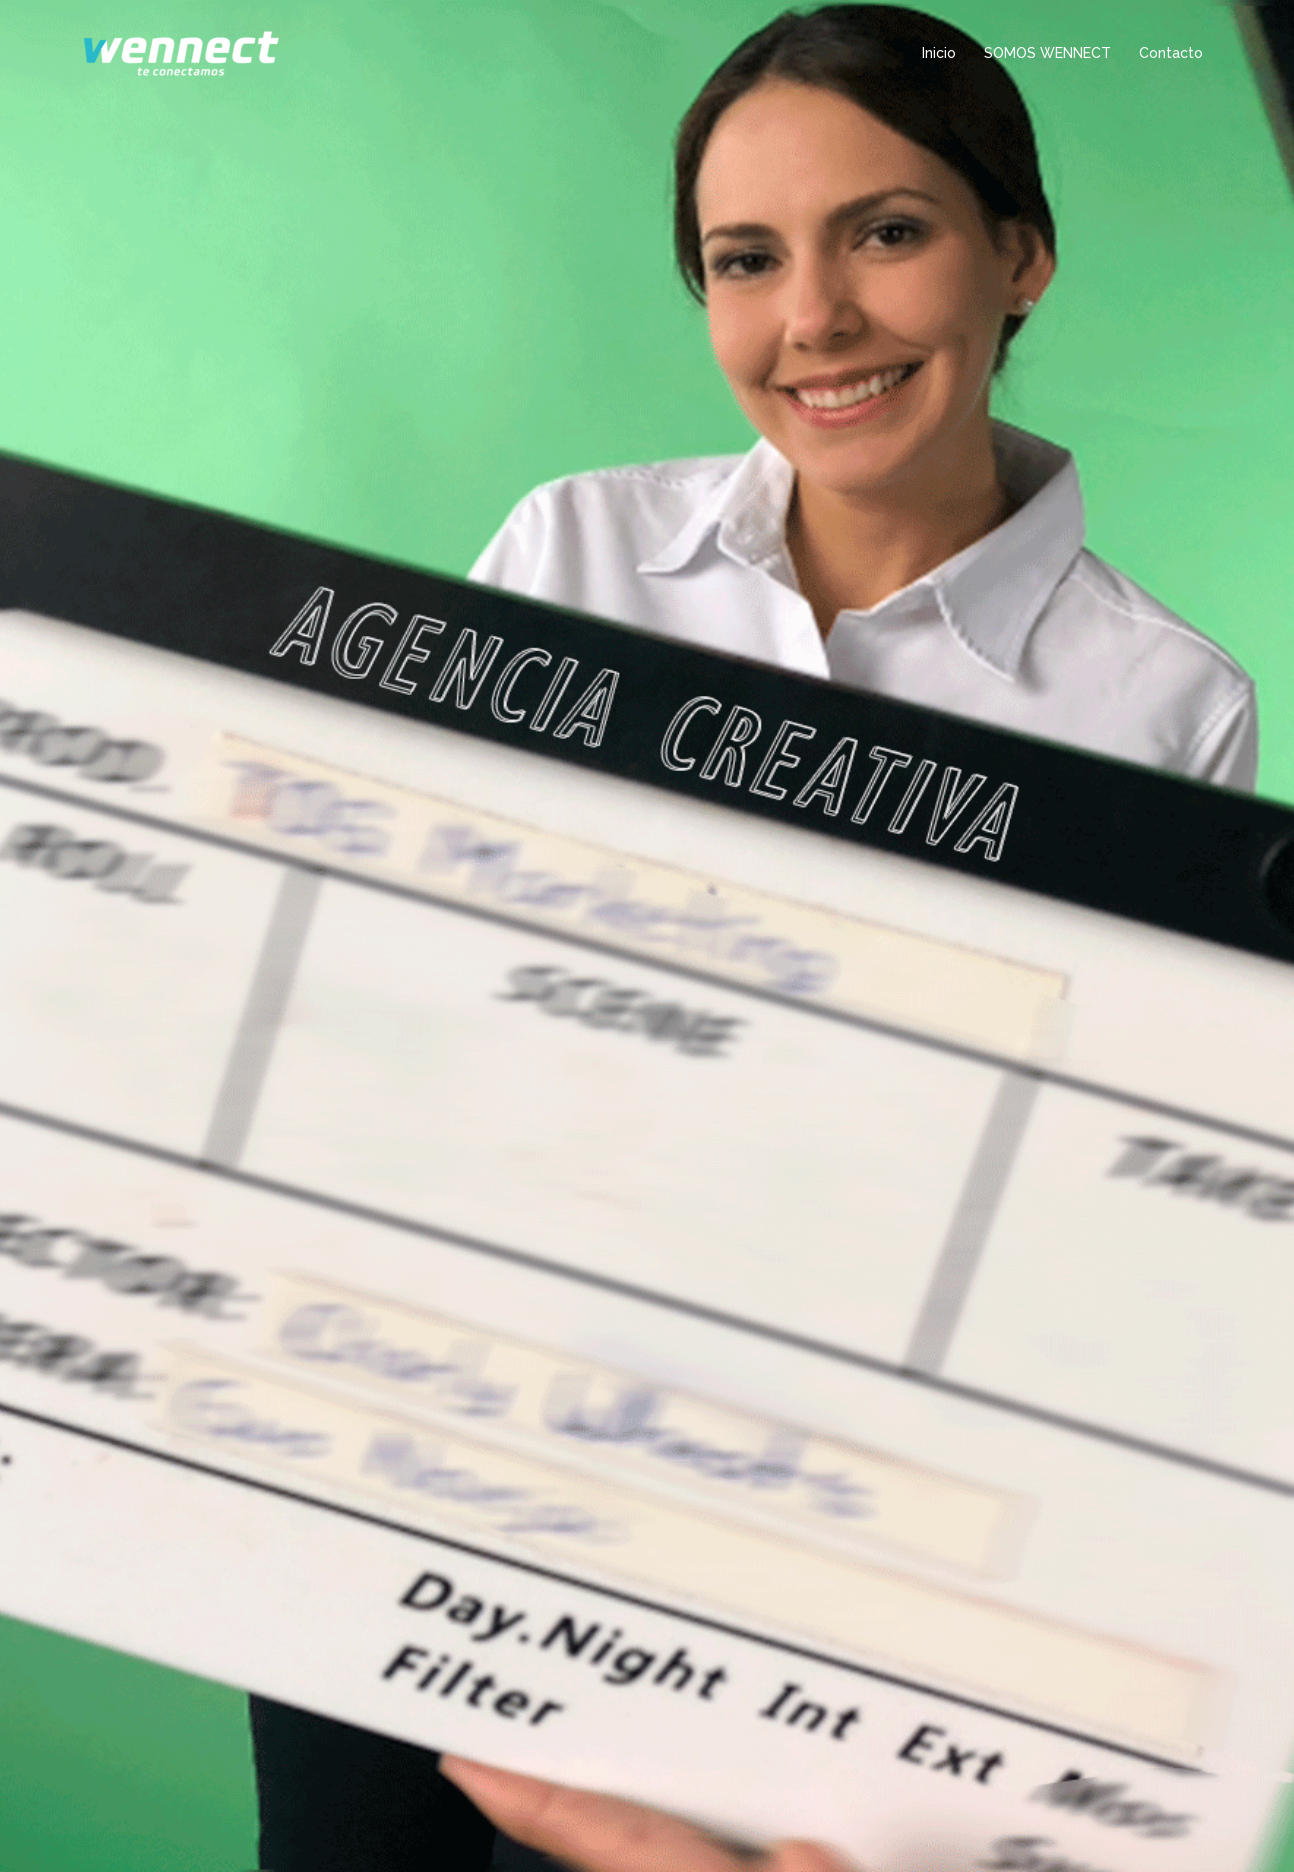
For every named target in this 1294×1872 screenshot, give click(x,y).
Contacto (1171, 53)
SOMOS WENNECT (1047, 53)
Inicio (939, 53)
